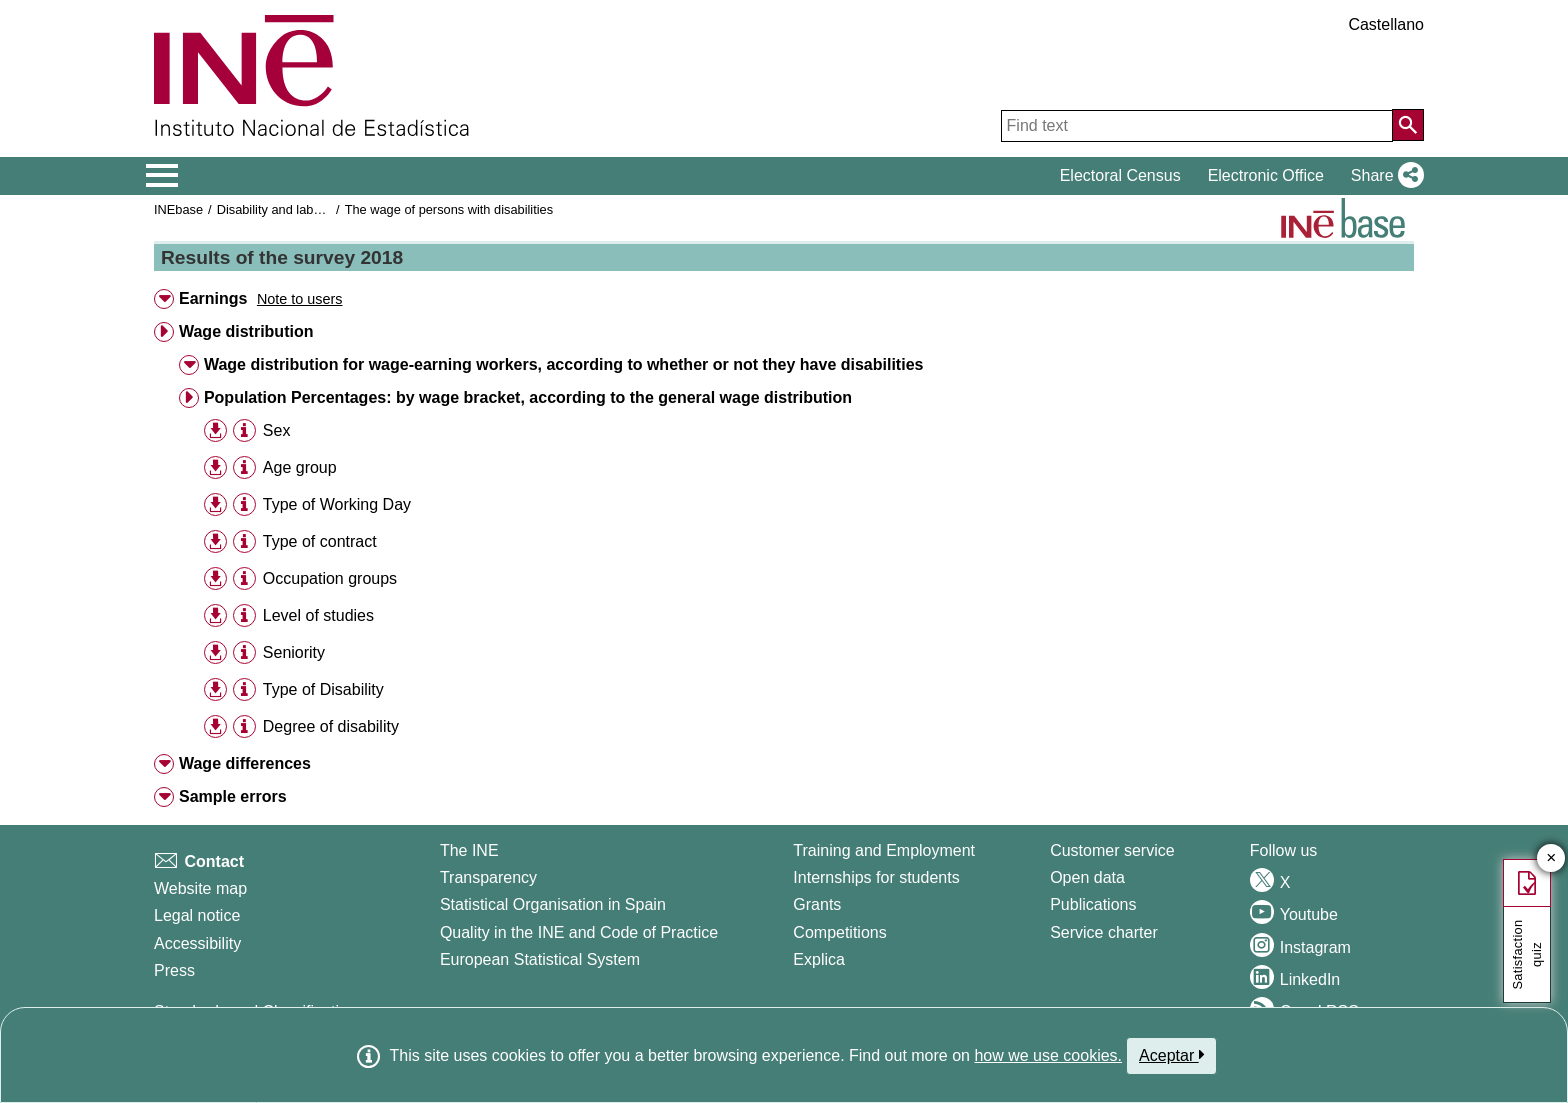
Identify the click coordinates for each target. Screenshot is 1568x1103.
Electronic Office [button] (1266, 175)
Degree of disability (331, 726)
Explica (819, 959)
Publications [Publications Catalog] (1093, 904)
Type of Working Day (337, 504)
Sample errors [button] (233, 796)
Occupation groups (330, 578)
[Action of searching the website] (1408, 125)
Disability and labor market (292, 209)
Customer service (1112, 850)
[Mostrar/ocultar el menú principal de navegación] (162, 176)
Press (174, 970)
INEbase (178, 209)
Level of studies (318, 615)
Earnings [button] (213, 298)
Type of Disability (323, 689)
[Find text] (1197, 126)
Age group (300, 467)
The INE (469, 850)
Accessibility (197, 943)
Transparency (488, 877)
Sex (277, 430)
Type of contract (320, 541)
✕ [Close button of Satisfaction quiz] (1551, 858)
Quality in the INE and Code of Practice (579, 932)
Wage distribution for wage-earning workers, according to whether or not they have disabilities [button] (564, 364)
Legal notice (197, 915)
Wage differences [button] (245, 763)
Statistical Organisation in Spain (553, 904)
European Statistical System (540, 959)
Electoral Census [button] (1120, 175)
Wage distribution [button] (246, 331)
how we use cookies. (1048, 1055)
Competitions (839, 932)
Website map (200, 888)
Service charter (1104, 932)
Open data (1087, 877)
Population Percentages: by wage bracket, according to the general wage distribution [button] (528, 397)
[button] (1383, 176)
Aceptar (1171, 1055)
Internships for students (876, 877)
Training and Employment (884, 850)
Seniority (294, 652)
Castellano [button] (1386, 24)
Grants (817, 904)
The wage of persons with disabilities (449, 209)
